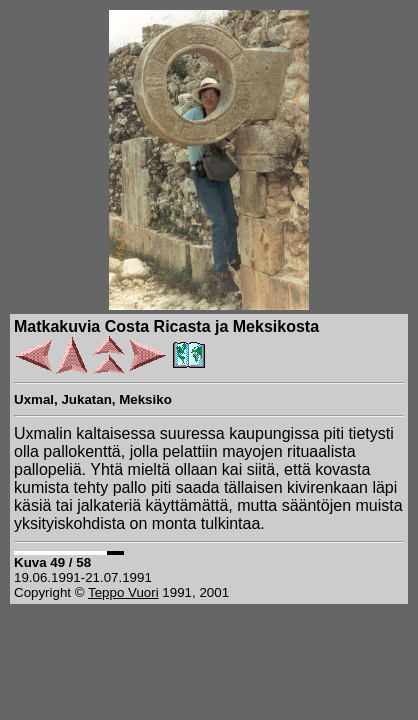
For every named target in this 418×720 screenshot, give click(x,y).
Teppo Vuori (123, 592)
